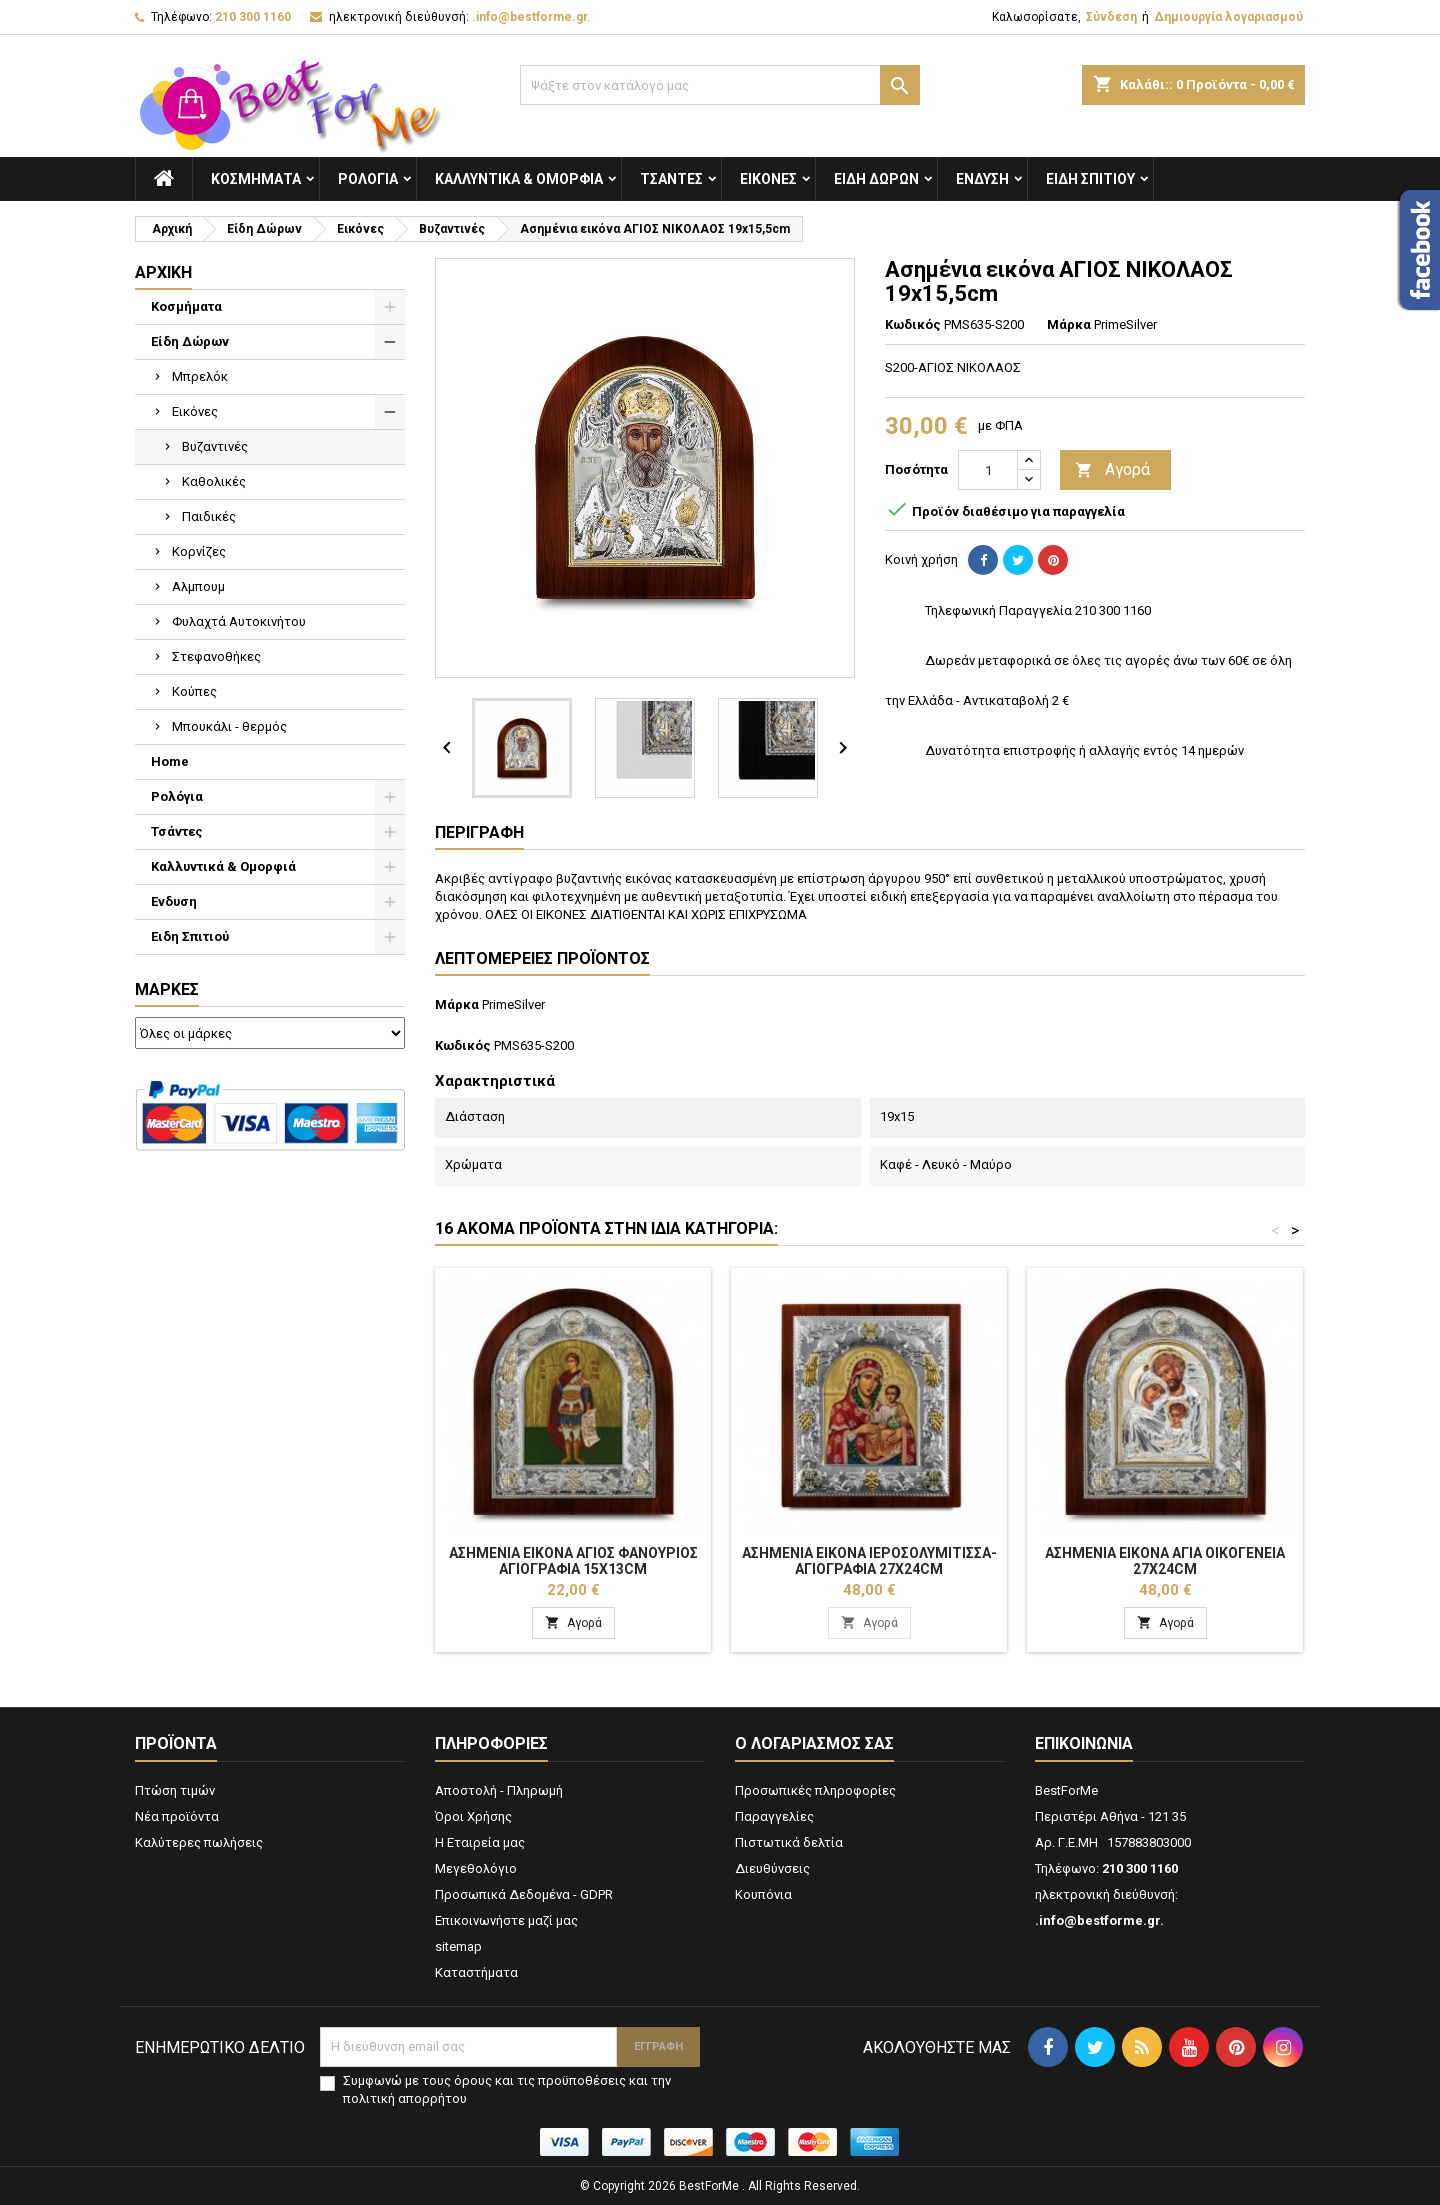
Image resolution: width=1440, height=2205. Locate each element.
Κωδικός (913, 324)
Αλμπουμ (198, 586)
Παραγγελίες (774, 1816)
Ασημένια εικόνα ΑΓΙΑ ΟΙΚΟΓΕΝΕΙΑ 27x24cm (1165, 1561)
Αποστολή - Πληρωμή (499, 1790)
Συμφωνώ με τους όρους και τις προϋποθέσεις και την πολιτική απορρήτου (507, 2089)
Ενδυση (982, 179)
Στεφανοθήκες (216, 656)
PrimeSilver (513, 1004)
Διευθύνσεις (772, 1868)
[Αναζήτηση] (720, 85)
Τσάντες (671, 179)
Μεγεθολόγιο (476, 1868)
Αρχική (163, 272)
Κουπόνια (763, 1894)
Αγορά (1112, 470)
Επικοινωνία (1084, 1743)
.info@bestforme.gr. (531, 17)
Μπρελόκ (200, 376)
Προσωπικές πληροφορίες (815, 1790)
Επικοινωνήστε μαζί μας (506, 1920)
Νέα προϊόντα (177, 1816)
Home (170, 761)
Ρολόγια (368, 179)
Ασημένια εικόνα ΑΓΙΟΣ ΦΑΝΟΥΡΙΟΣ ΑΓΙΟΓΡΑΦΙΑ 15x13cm (573, 1561)
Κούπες (194, 691)
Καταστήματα (476, 1972)
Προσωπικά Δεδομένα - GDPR (524, 1894)
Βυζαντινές (215, 446)
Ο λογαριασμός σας (814, 1743)
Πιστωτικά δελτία (789, 1842)
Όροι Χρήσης (473, 1816)
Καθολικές (214, 481)
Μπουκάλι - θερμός (229, 726)
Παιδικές (209, 516)
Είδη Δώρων (876, 179)
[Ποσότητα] (988, 470)
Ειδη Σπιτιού (1090, 179)
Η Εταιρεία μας (480, 1842)
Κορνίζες (199, 551)
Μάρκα (1069, 324)
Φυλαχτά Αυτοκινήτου (239, 621)
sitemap (458, 1946)
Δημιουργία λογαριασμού (1228, 17)
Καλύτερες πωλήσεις (199, 1842)
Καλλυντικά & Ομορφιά (519, 179)
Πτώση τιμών (175, 1790)
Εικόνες (768, 179)
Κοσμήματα (256, 179)
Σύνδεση (1111, 17)
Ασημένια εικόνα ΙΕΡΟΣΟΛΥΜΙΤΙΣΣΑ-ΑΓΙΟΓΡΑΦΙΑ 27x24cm (869, 1561)
